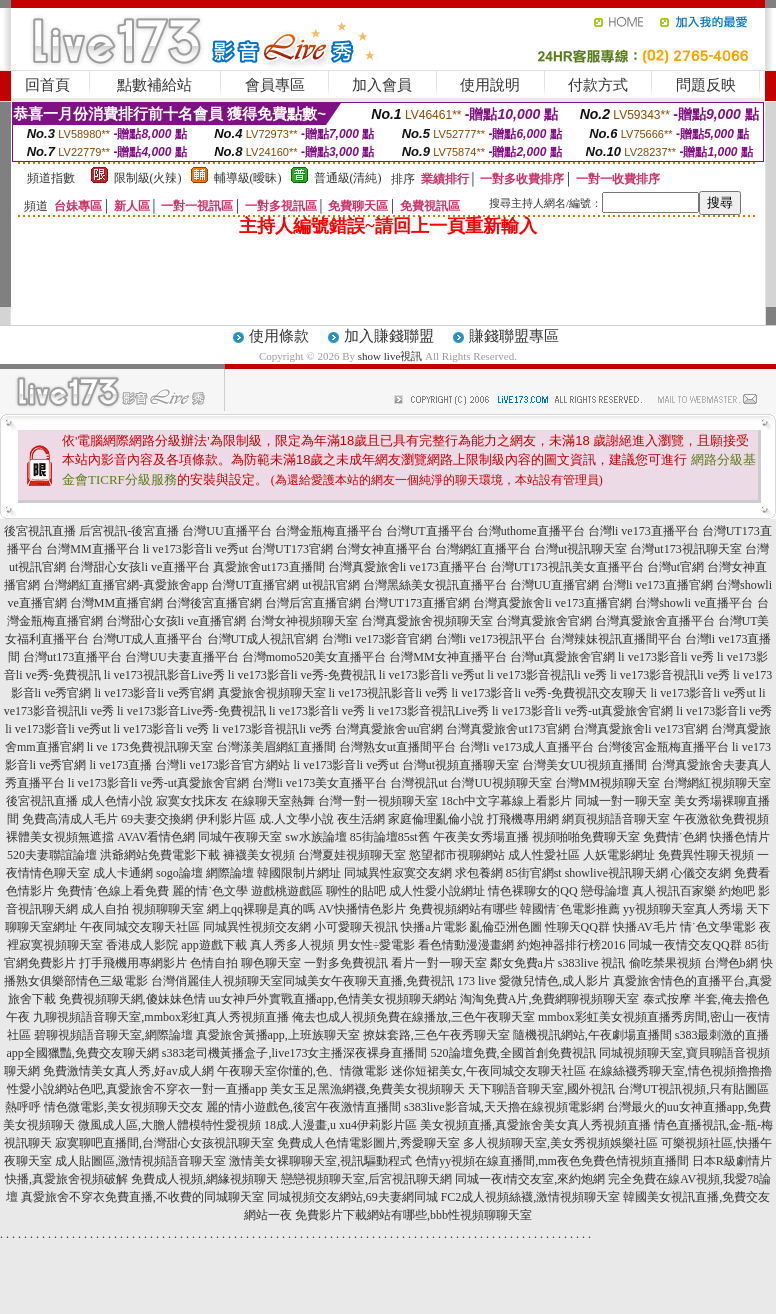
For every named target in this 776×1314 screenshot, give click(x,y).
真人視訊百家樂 (674, 891)
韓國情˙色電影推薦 (570, 909)
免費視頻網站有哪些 (463, 909)
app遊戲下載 (213, 945)
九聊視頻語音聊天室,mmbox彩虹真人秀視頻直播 (161, 1017)
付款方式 (598, 85)
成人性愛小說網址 (437, 891)
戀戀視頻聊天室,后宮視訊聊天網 (366, 1179)
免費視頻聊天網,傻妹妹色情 (132, 999)
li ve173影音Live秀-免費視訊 (191, 711)
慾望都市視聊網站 (457, 855)
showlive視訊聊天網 (616, 873)
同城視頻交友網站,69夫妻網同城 (352, 1197)
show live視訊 (390, 356)
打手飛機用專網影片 (133, 963)
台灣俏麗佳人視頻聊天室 (217, 981)
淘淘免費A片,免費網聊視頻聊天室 (550, 999)
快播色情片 (740, 837)
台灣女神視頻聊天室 (304, 621)
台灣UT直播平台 (430, 531)
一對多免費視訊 (346, 963)
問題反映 (706, 85)
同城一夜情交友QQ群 (684, 945)
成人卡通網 (123, 873)
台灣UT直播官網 (255, 585)
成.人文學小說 (296, 819)
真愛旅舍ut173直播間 (268, 567)
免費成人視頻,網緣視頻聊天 (204, 1179)
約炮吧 (737, 891)
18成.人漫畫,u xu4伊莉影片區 (340, 1125)
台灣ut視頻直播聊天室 (460, 765)
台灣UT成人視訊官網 (263, 639)
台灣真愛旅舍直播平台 (655, 621)
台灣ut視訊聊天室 (580, 549)
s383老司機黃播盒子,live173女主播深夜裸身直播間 (295, 1053)
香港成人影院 (142, 945)
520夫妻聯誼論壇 (52, 855)
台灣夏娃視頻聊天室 (352, 855)
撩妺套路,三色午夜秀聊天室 (436, 1035)
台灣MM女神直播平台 (447, 657)
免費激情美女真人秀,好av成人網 (128, 1071)
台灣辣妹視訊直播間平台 (616, 639)
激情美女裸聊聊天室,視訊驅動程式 (320, 1161)
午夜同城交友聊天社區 (140, 927)
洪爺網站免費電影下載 (160, 855)
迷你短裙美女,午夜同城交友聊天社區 (488, 1071)
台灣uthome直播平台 (531, 531)
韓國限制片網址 (299, 873)
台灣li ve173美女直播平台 (319, 783)
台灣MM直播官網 (116, 603)
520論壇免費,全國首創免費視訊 (513, 1053)
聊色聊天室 (271, 963)
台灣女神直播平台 (384, 549)
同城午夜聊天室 (240, 837)
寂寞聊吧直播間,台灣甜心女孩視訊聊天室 (164, 1143)
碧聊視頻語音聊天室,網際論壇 (113, 1035)
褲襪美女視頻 (259, 855)
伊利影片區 (226, 819)
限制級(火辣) (148, 178)
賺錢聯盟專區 (514, 336)
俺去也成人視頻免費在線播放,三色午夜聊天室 (413, 1017)
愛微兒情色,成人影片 (554, 981)
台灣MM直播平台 (92, 549)
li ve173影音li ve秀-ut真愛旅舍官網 (582, 711)
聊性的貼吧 (356, 891)
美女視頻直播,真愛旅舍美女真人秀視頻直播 (535, 1125)
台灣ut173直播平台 (72, 657)
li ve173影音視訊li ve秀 (547, 675)
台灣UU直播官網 (554, 585)
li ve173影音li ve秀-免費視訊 (302, 675)
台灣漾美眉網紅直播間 (276, 747)
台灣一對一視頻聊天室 (378, 801)
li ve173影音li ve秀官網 (155, 693)
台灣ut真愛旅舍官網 (562, 657)
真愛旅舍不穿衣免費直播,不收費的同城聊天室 (142, 1197)
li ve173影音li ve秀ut (195, 549)
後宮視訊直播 (40, 531)
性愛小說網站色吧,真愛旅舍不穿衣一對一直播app (137, 1089)
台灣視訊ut (418, 783)
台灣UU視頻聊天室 (500, 783)
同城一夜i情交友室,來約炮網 (530, 1179)
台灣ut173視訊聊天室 (685, 549)
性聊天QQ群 (577, 927)
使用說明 (490, 85)
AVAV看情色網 (156, 837)
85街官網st (534, 873)
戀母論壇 (605, 891)
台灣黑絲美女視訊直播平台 (435, 585)
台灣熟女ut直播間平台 (397, 747)
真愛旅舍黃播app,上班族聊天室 (278, 1035)
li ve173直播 (120, 765)
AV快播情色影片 (362, 909)
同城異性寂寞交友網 (398, 873)
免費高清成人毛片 (70, 819)
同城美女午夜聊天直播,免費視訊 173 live (389, 981)
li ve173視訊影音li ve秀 (389, 693)
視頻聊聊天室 (168, 909)
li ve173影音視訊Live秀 (428, 711)
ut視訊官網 (330, 585)
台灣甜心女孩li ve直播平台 (139, 567)
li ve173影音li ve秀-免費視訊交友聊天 (550, 693)
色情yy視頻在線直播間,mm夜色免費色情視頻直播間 (552, 1161)
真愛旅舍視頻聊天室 (272, 693)
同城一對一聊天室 (623, 801)
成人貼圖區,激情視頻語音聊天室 (140, 1161)
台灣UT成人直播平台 (148, 639)
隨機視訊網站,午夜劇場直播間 (592, 1035)
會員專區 (275, 85)
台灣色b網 (731, 963)
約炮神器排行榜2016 (571, 945)
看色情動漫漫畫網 (466, 945)
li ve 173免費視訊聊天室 (150, 747)
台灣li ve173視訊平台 (491, 639)
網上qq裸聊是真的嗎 (261, 909)
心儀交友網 (701, 873)
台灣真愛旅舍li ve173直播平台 (407, 567)
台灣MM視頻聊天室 (607, 783)
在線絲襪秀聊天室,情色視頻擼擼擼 (680, 1071)
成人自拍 (105, 909)
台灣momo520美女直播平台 (314, 657)
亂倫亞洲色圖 (506, 927)
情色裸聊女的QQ (532, 891)
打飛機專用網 (523, 819)
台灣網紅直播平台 (483, 549)
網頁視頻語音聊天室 (616, 819)
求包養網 (479, 873)
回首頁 (47, 85)
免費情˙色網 (675, 837)
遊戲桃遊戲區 (287, 891)
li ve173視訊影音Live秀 (164, 675)
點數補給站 (154, 85)
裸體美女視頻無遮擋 (60, 837)
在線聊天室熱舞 (273, 801)
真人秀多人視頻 (292, 945)
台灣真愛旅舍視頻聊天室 (427, 621)
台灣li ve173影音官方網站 (222, 765)
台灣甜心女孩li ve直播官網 (176, 621)
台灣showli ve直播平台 (694, 603)
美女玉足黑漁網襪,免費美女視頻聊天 (367, 1089)
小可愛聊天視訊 (356, 927)
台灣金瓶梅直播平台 (329, 531)
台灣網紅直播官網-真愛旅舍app (125, 585)
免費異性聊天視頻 (706, 855)
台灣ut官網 (675, 567)
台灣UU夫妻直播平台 (181, 657)
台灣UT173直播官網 (417, 603)
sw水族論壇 (315, 837)
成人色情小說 (117, 801)
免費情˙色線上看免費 (113, 891)
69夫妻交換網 (157, 819)
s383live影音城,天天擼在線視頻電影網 (504, 1107)
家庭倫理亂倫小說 (436, 819)
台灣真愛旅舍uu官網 (389, 729)
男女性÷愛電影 (376, 945)
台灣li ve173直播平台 (643, 531)
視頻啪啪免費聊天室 (586, 837)
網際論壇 (230, 873)
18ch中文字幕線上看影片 (506, 801)
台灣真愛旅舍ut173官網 (507, 729)
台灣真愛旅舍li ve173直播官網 (552, 603)
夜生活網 (361, 819)
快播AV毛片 (645, 927)
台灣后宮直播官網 (313, 603)
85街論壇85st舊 (390, 837)
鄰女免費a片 (522, 963)
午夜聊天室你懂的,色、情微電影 (302, 1071)
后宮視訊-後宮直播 (129, 531)
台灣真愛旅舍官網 (544, 621)
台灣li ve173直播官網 (657, 585)
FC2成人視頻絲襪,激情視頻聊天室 (531, 1197)
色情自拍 (214, 963)
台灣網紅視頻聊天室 (717, 783)
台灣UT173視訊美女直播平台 (567, 567)
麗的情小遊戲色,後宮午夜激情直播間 (303, 1107)
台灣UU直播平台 (226, 531)
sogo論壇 (179, 873)
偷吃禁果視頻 (665, 963)
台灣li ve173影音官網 (377, 639)
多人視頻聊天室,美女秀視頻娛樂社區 (560, 1143)
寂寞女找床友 (192, 801)
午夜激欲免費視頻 (721, 819)
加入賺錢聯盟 (389, 336)
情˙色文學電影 (718, 927)
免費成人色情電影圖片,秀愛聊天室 (368, 1143)
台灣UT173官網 (292, 549)
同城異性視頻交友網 (257, 927)
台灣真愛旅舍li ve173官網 (640, 729)
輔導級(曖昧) (248, 178)
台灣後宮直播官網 (214, 603)
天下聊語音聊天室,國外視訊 (541, 1089)
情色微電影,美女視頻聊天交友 (123, 1107)
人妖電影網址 (619, 855)
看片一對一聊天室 (439, 963)
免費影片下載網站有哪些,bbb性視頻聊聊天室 (413, 1215)
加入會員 (382, 85)
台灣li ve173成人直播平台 (526, 747)
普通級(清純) (348, 178)
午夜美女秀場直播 (481, 837)
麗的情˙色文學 (210, 891)
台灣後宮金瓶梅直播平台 (663, 747)
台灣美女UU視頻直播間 (584, 765)
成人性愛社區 (544, 855)
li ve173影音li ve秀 (666, 657)
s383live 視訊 (592, 963)
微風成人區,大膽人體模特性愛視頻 (169, 1125)
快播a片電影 (433, 927)
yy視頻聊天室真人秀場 (683, 909)
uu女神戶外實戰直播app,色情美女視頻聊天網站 (333, 999)
